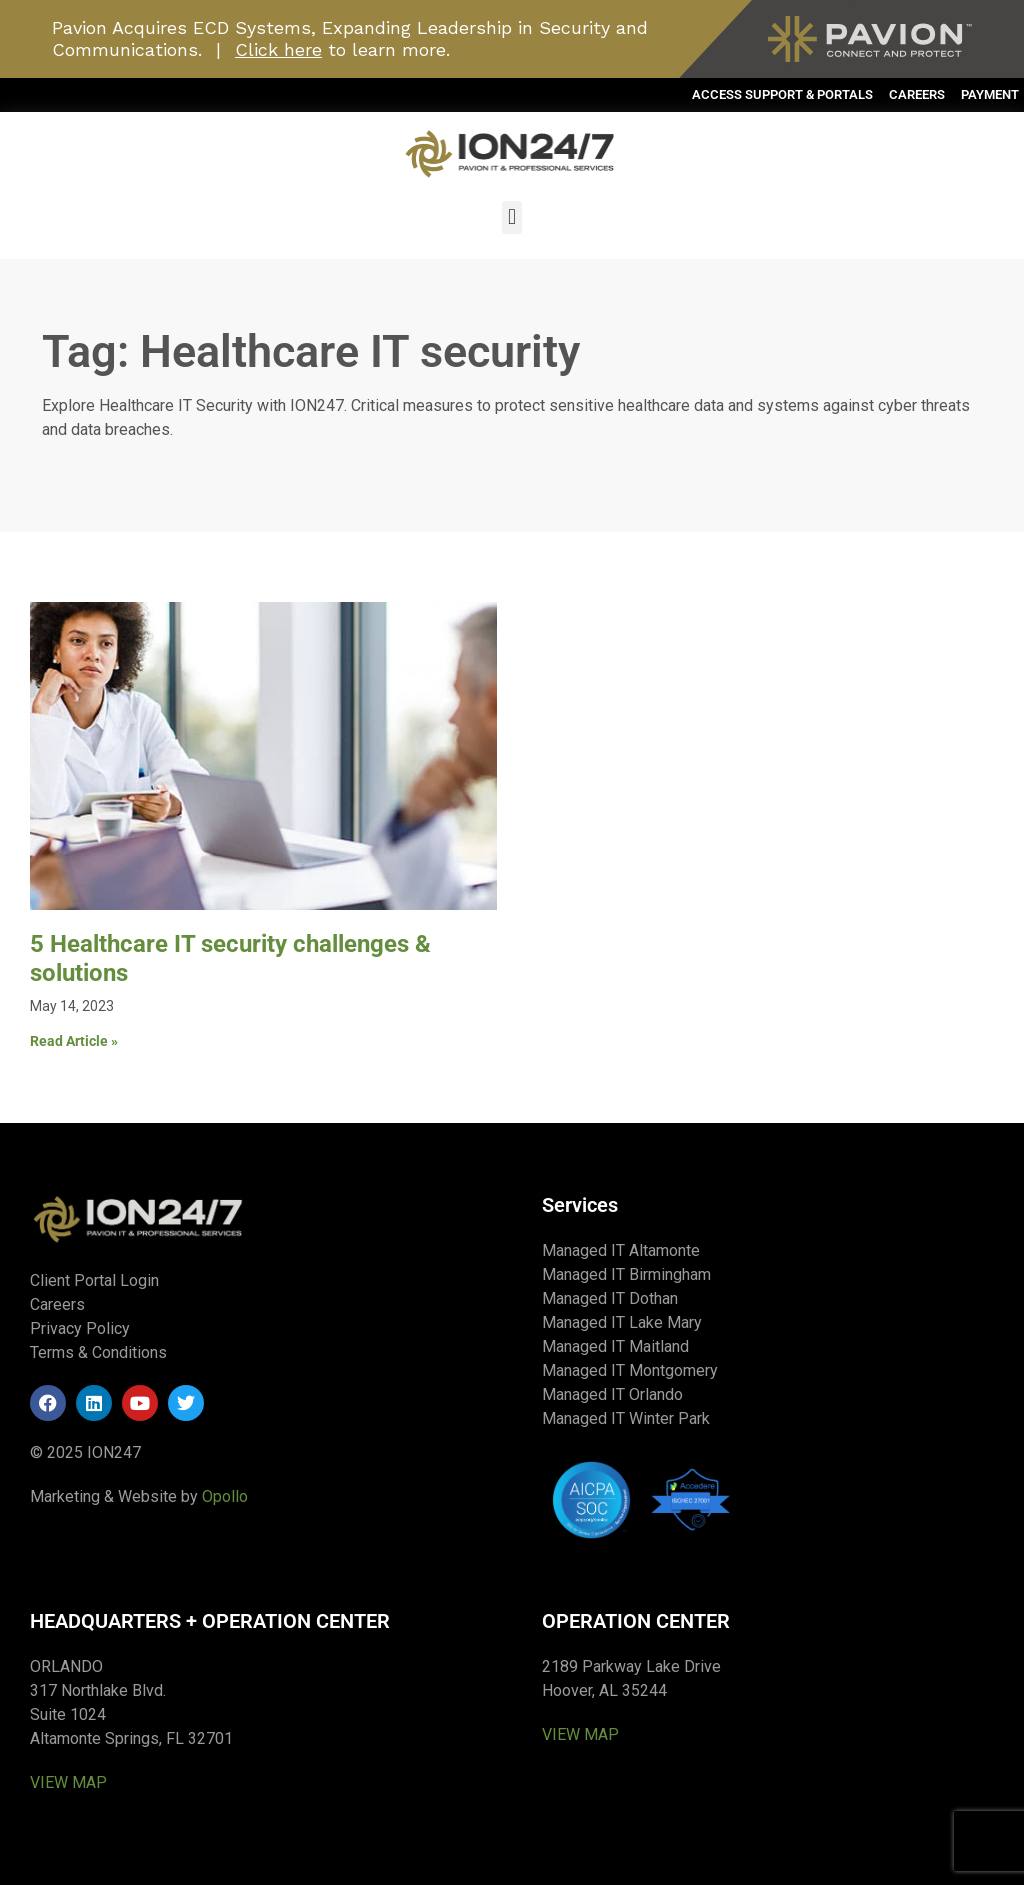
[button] (511, 217)
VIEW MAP (68, 1782)
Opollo (225, 1496)
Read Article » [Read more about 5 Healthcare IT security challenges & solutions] (74, 1041)
